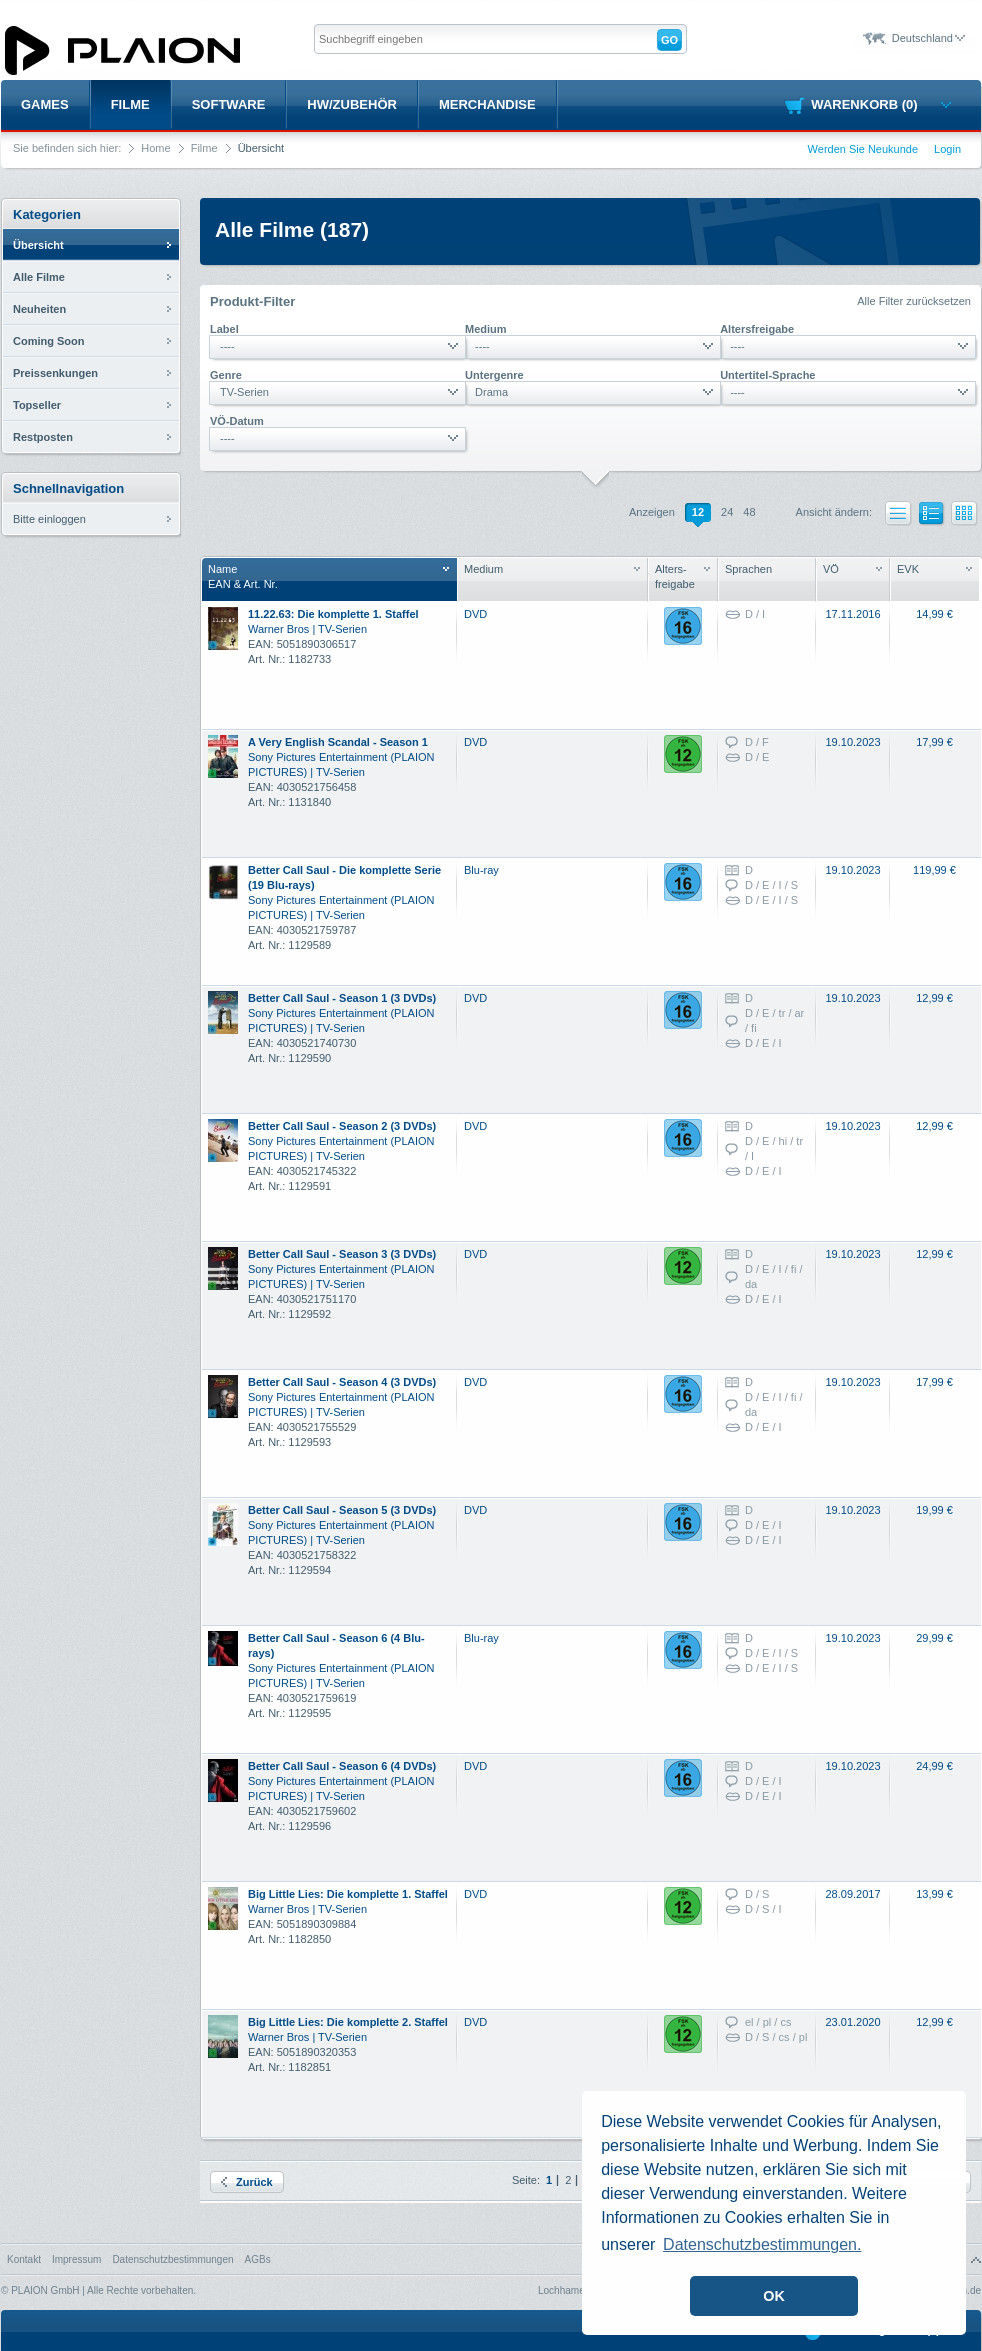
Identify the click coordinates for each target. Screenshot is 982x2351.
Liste (898, 513)
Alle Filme (39, 277)
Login (947, 149)
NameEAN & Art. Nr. (328, 576)
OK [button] (774, 2296)
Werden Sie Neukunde (863, 149)
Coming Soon (49, 341)
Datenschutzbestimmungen (172, 2259)
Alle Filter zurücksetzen (914, 301)
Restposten (43, 437)
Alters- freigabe (682, 576)
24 (727, 512)
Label (224, 329)
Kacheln (964, 513)
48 (749, 512)
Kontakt (24, 2259)
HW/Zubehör (352, 104)
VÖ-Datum (237, 421)
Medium (486, 329)
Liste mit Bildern (932, 516)
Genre (226, 375)
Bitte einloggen (49, 519)
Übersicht (38, 245)
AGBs (258, 2259)
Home (155, 148)
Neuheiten (39, 309)
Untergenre (494, 375)
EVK (934, 569)
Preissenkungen (55, 373)
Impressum (76, 2259)
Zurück (247, 2182)
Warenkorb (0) (880, 104)
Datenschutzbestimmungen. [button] (762, 2244)
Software (229, 104)
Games (45, 104)
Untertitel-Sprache (767, 375)
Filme (130, 104)
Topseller (37, 405)
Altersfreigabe (757, 329)
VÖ (852, 569)
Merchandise (487, 104)
